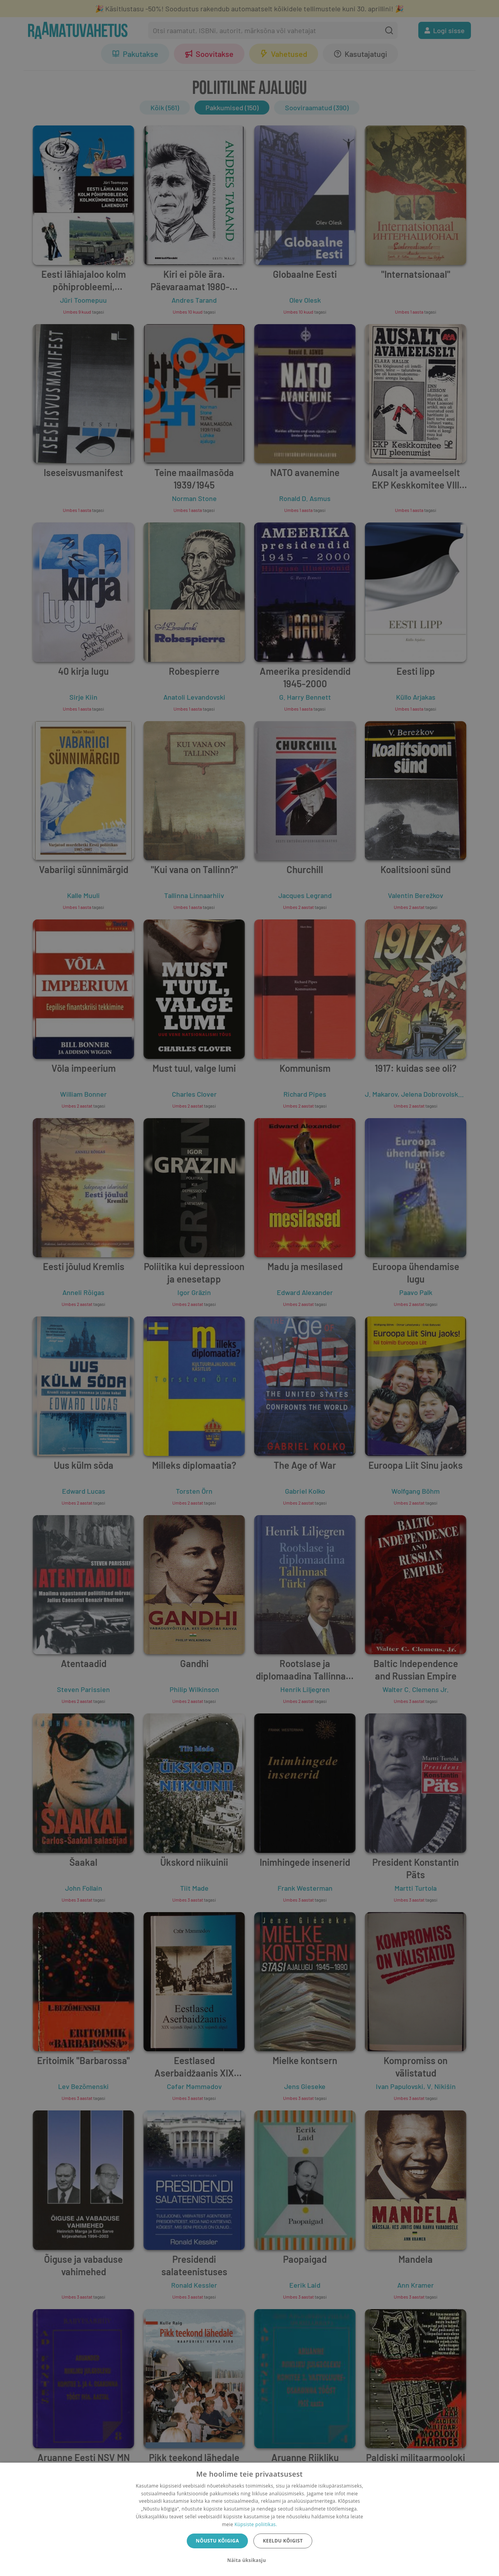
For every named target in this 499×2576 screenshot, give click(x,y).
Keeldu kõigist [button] (283, 2540)
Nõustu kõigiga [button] (217, 2540)
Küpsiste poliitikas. (255, 2524)
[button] (249, 2560)
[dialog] (249, 2519)
